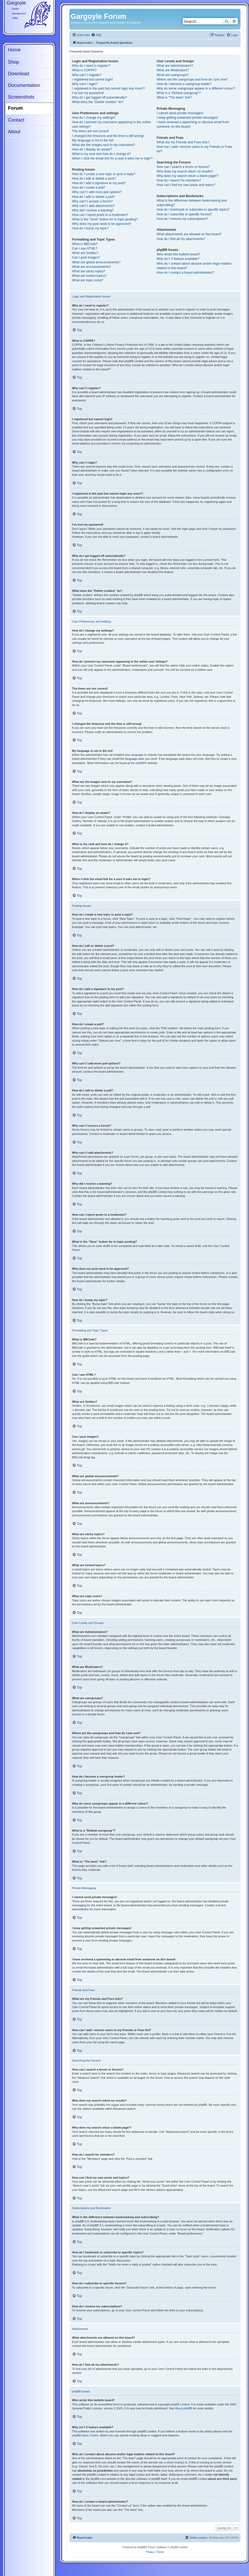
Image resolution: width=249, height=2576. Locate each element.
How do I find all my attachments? (181, 239)
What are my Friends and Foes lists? (183, 142)
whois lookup (174, 2462)
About (14, 131)
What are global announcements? (96, 262)
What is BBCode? (85, 244)
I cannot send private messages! (180, 113)
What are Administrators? (175, 66)
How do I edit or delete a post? (94, 178)
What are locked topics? (89, 276)
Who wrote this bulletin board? (178, 254)
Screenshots (21, 97)
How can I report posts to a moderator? (100, 215)
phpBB (140, 763)
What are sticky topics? (88, 271)
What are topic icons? (87, 280)
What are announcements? (91, 267)
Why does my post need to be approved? (101, 224)
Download (18, 73)
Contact (16, 120)
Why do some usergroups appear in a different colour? (196, 88)
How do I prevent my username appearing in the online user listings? (111, 124)
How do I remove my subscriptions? (182, 219)
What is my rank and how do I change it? (101, 154)
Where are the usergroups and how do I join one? (192, 79)
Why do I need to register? (91, 66)
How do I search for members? (179, 180)
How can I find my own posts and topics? (186, 185)
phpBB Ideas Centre (85, 2435)
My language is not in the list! (93, 140)
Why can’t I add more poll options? (97, 192)
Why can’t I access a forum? (92, 201)
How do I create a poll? (88, 187)
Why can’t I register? (87, 75)
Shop (13, 62)
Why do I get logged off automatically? (99, 97)
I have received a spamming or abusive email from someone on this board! (193, 124)
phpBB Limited (180, 2404)
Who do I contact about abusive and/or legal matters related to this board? (194, 266)
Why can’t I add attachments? (93, 206)
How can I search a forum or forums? (183, 167)
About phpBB (183, 2408)
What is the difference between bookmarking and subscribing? (192, 203)
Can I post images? (86, 257)
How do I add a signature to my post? (99, 183)
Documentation (24, 85)
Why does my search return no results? (185, 171)
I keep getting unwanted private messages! (187, 117)
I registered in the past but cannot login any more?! (108, 88)
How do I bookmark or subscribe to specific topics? (193, 209)
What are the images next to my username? (103, 145)
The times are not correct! (90, 131)
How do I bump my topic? (90, 228)
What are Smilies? (85, 253)
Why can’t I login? (85, 84)
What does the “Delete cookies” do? (98, 102)
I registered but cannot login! (92, 79)
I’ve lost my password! (88, 93)
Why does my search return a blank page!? (187, 176)
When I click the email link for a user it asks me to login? (112, 158)
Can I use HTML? (84, 248)
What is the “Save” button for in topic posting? (105, 219)
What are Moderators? (173, 70)
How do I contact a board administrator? (185, 272)
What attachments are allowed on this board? (189, 234)
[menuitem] (96, 35)
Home (14, 49)
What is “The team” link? (174, 97)
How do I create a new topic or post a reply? (103, 174)
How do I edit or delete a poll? (93, 197)
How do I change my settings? (93, 117)
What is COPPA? (84, 70)
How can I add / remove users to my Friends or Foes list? (194, 149)
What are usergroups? (173, 75)
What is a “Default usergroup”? (179, 93)
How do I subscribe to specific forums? (184, 214)
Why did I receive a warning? (93, 210)
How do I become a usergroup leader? (184, 84)
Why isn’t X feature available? (178, 259)
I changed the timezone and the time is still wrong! (108, 136)
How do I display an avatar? (92, 149)
